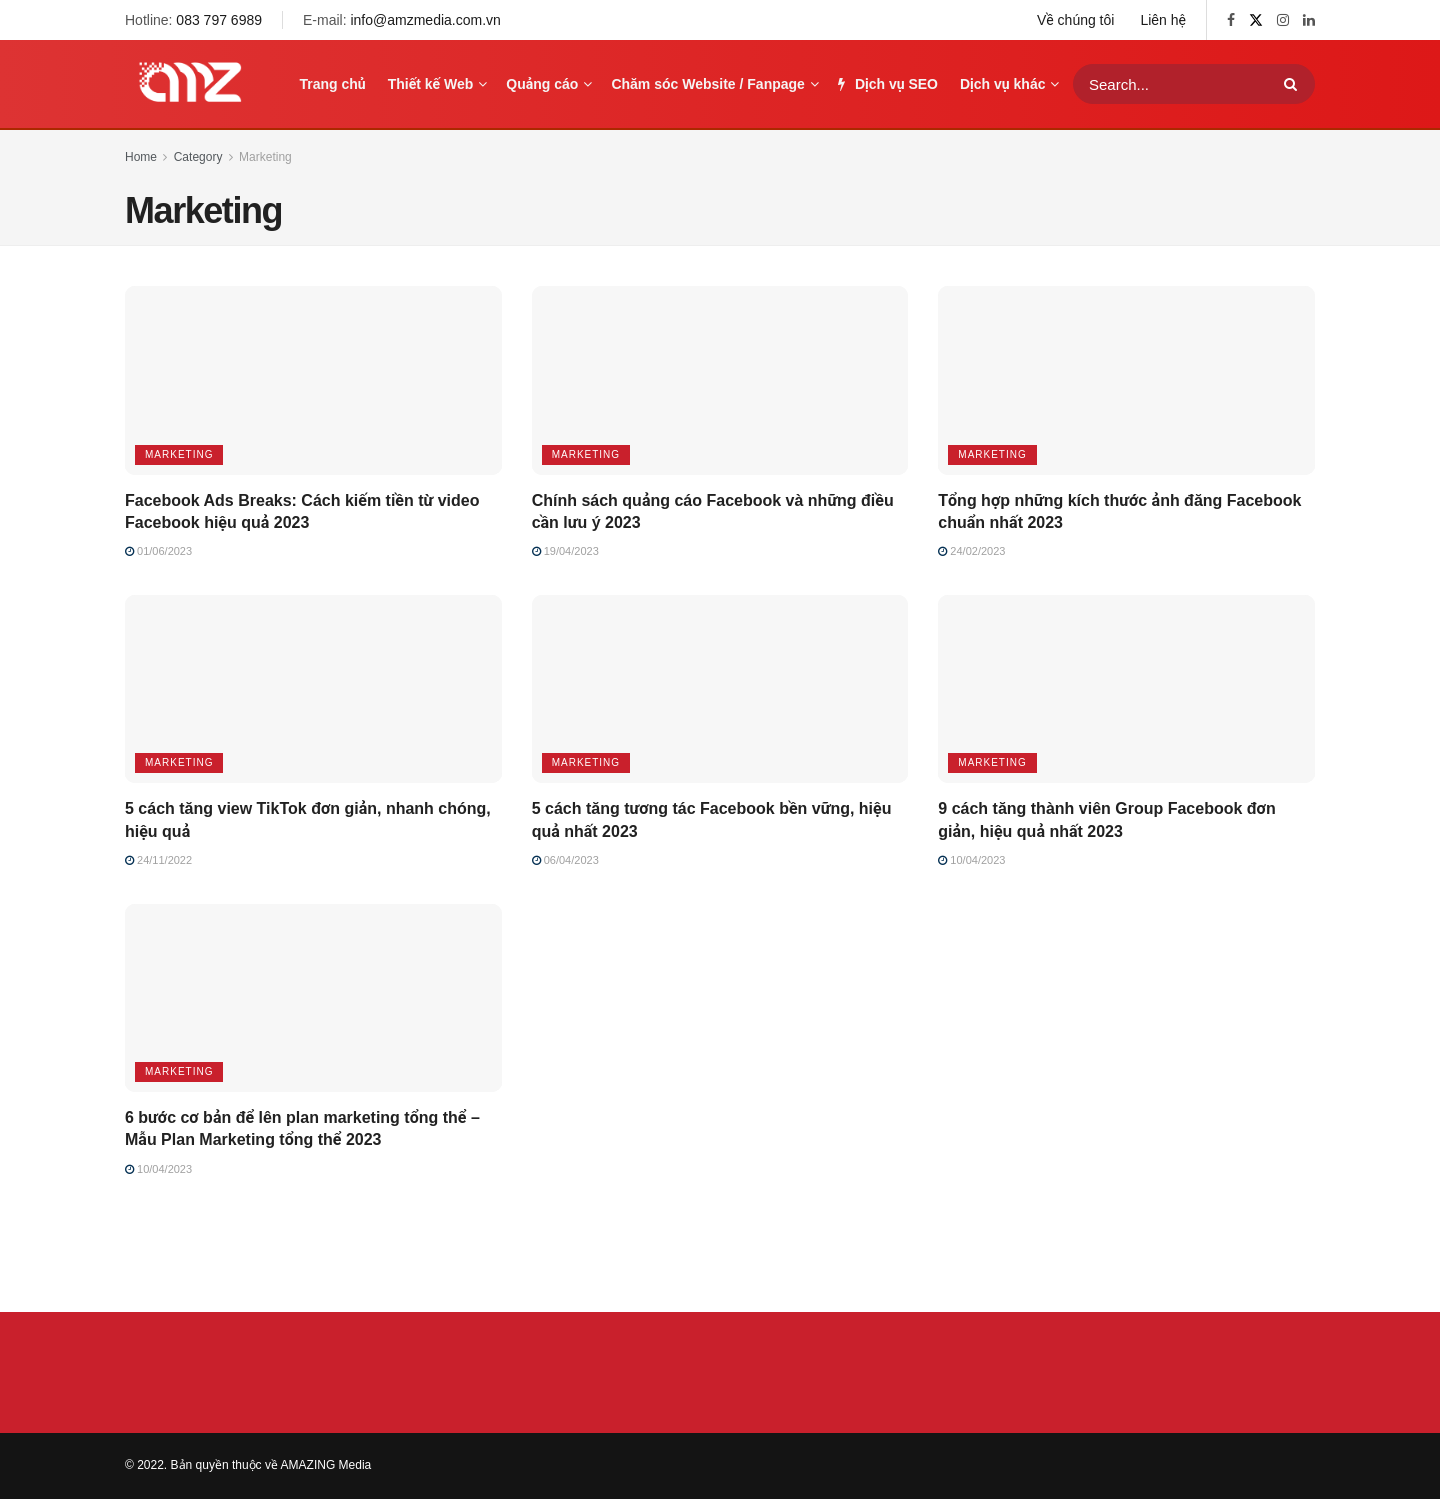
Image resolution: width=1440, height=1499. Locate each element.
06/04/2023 (565, 860)
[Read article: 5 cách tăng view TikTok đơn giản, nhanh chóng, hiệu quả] (313, 689)
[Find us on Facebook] (1231, 20)
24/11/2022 (158, 860)
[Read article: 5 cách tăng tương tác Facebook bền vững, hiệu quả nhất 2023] (720, 689)
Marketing (265, 157)
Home (141, 157)
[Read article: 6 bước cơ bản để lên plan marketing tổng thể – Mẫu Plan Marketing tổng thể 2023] (313, 998)
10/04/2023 (971, 860)
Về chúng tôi (1075, 20)
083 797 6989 (219, 20)
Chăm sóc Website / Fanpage (707, 84)
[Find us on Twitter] (1256, 20)
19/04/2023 (565, 551)
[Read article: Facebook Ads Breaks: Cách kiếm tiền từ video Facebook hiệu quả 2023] (313, 380)
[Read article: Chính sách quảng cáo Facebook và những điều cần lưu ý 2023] (720, 380)
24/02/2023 (971, 551)
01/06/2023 (158, 551)
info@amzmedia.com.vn (425, 20)
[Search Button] (1294, 84)
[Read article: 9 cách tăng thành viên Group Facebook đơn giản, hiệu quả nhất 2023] (1126, 689)
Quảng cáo (542, 84)
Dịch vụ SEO (888, 84)
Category (198, 157)
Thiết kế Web (431, 84)
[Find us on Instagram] (1283, 20)
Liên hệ (1163, 20)
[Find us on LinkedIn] (1309, 20)
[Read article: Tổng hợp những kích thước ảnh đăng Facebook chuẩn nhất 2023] (1126, 380)
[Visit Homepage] (190, 84)
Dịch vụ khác (1002, 84)
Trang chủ (333, 84)
